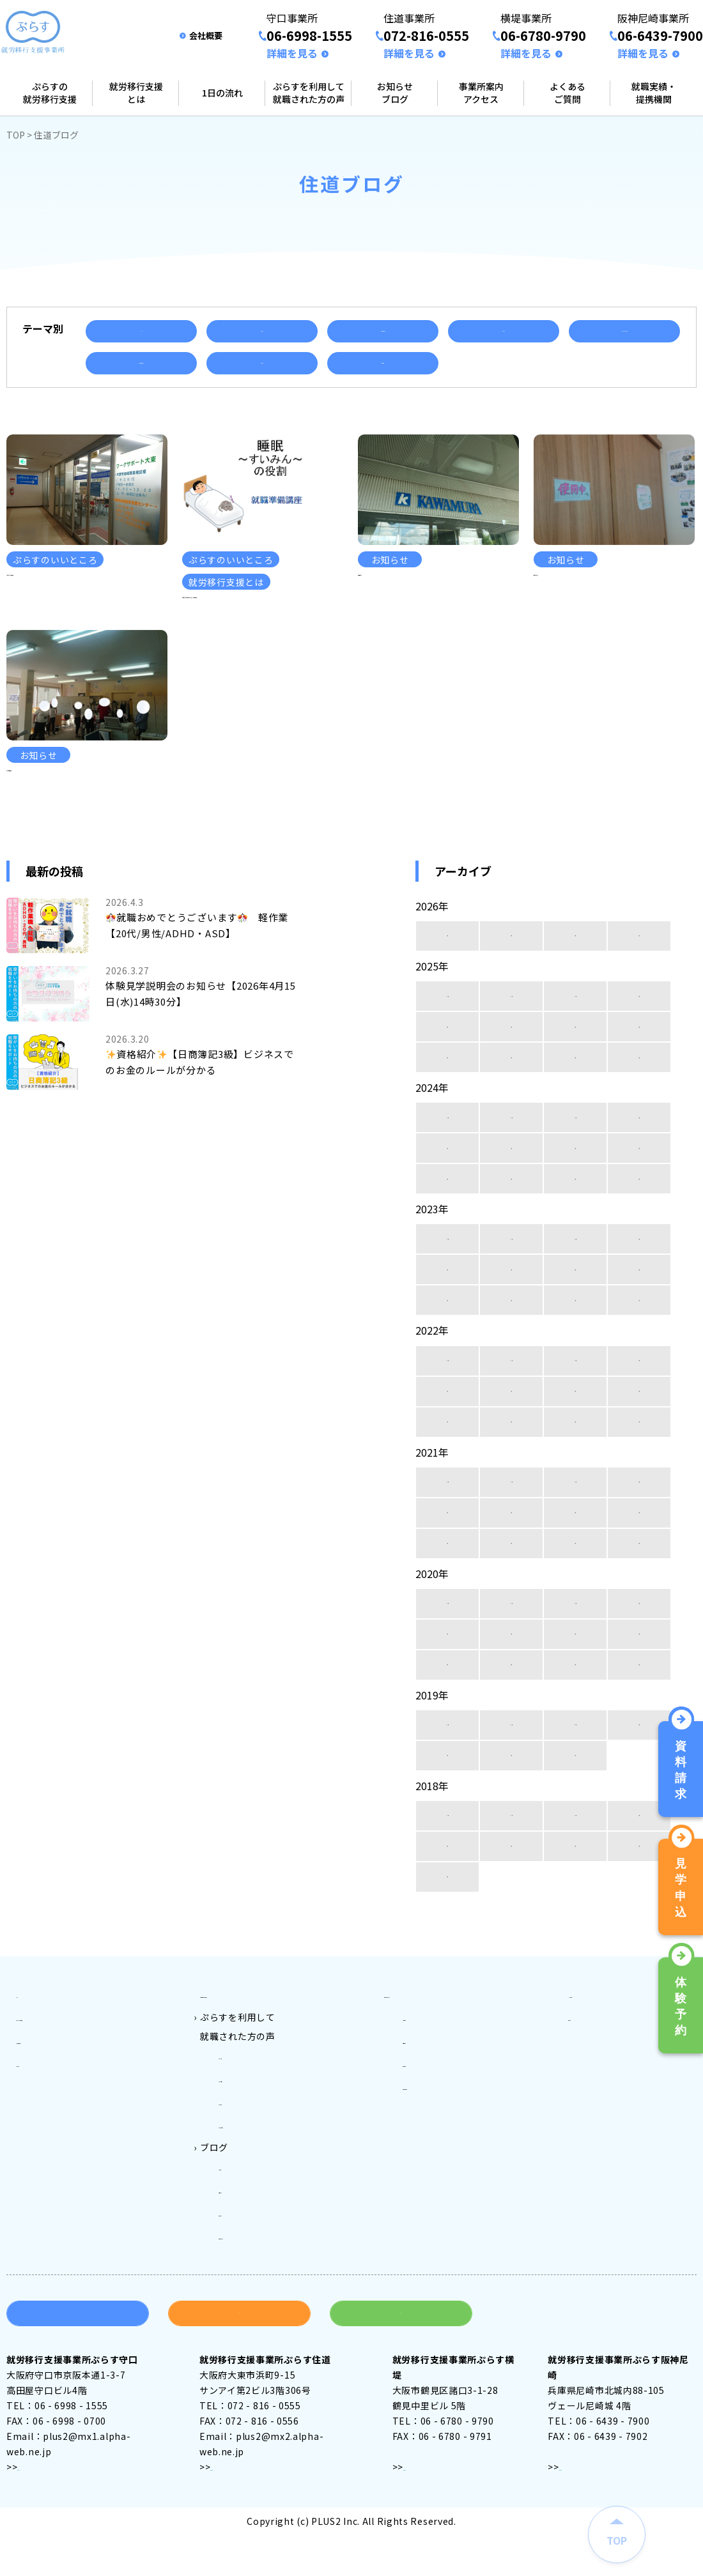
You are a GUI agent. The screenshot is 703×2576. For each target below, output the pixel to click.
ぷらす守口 (242, 2130)
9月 (639, 1076)
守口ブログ (242, 2226)
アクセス (35, 2511)
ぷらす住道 (242, 2149)
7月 (512, 1106)
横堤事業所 (426, 2130)
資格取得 (383, 362)
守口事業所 (426, 2092)
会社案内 (587, 2092)
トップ (30, 2073)
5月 (639, 1106)
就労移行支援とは (136, 92)
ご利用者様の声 (383, 331)
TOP (15, 134)
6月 (575, 1106)
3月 (512, 1015)
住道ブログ (242, 2245)
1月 (639, 1015)
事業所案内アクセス (481, 92)
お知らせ (262, 331)
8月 (448, 1106)
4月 (448, 1015)
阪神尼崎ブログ (251, 2284)
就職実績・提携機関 (653, 92)
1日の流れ (222, 92)
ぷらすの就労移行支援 (50, 92)
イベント (141, 331)
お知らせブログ (395, 92)
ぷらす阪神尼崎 (251, 2188)
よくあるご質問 (567, 92)
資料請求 (77, 2358)
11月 (511, 1076)
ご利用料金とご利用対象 (252, 2073)
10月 (575, 1076)
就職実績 (262, 362)
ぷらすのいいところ (624, 331)
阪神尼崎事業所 (435, 2149)
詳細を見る (292, 53)
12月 (447, 1076)
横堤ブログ (242, 2264)
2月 (575, 1015)
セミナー (503, 331)
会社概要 (205, 35)
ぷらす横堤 (242, 2169)
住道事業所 (426, 2111)
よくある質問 (596, 2073)
